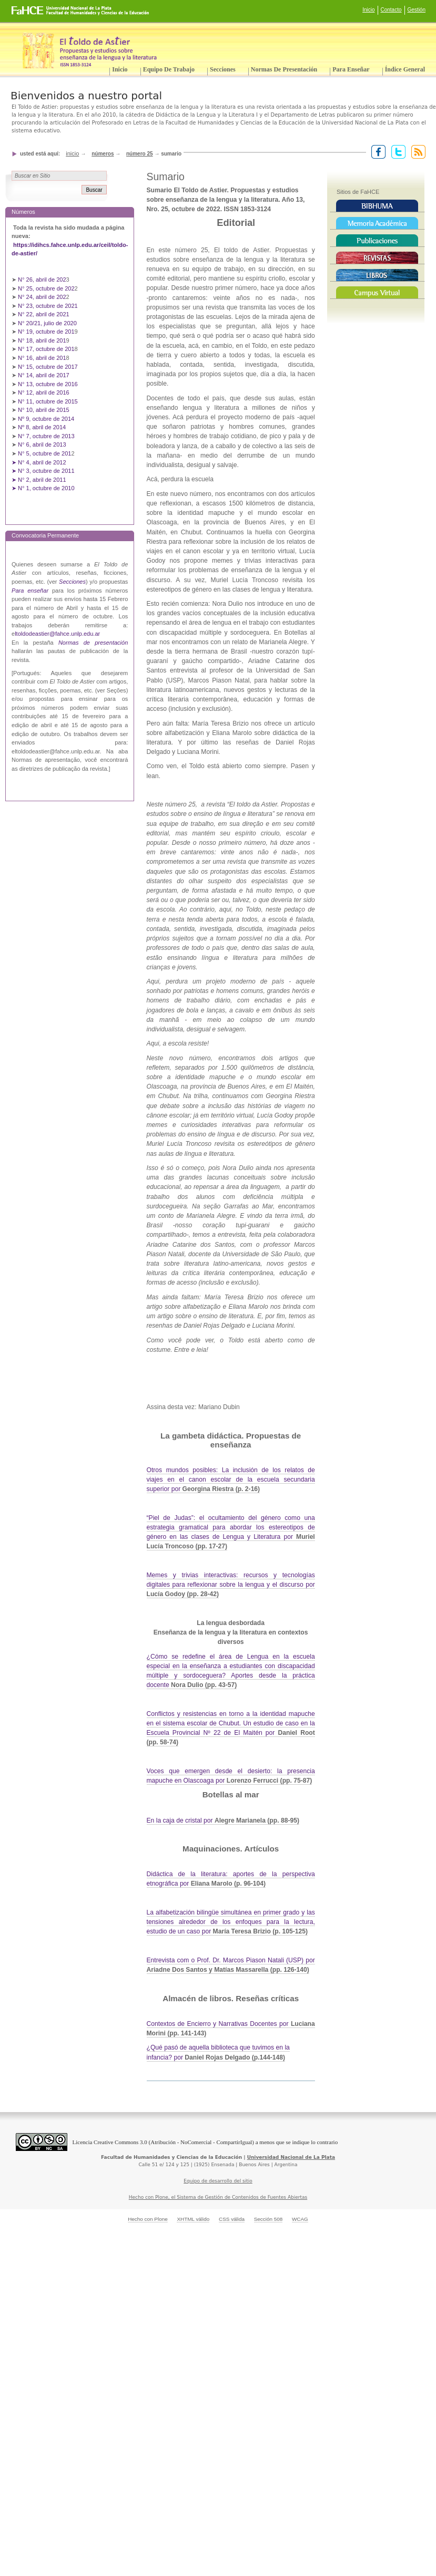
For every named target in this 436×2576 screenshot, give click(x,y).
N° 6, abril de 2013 (42, 444)
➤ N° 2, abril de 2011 (39, 480)
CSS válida (232, 2219)
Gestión (416, 10)
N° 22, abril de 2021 (43, 314)
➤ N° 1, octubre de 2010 (43, 488)
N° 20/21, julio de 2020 (48, 323)
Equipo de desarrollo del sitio (218, 2181)
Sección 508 (268, 2219)
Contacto (391, 10)
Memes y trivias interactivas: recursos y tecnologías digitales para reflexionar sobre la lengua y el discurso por (231, 1584)
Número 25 (139, 154)
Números (103, 154)
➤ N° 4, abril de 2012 (39, 462)
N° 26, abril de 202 (42, 279)
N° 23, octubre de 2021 (48, 306)
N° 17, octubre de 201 (46, 349)
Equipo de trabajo (169, 69)
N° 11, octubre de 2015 (48, 401)
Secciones (223, 69)
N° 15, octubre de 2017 (48, 367)
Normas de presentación (284, 69)
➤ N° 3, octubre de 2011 (43, 471)
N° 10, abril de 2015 (43, 410)
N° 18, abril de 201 (42, 340)
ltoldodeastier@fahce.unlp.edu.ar (57, 633)
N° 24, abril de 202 (42, 297)
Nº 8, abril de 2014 (42, 427)
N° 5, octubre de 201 (44, 453)
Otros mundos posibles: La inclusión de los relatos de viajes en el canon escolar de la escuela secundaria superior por (231, 1479)
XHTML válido (193, 2219)
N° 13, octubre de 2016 (48, 384)
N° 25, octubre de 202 (46, 288)
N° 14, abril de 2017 (44, 375)
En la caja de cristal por (223, 1820)
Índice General (405, 69)
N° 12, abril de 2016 (44, 392)
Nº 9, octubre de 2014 (46, 419)
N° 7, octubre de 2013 (46, 436)
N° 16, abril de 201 (42, 358)
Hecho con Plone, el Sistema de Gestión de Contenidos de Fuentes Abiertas (218, 2197)
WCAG (300, 2219)
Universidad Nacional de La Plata (291, 2157)
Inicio (368, 10)
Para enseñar (350, 69)
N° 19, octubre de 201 (46, 331)
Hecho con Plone (148, 2219)
